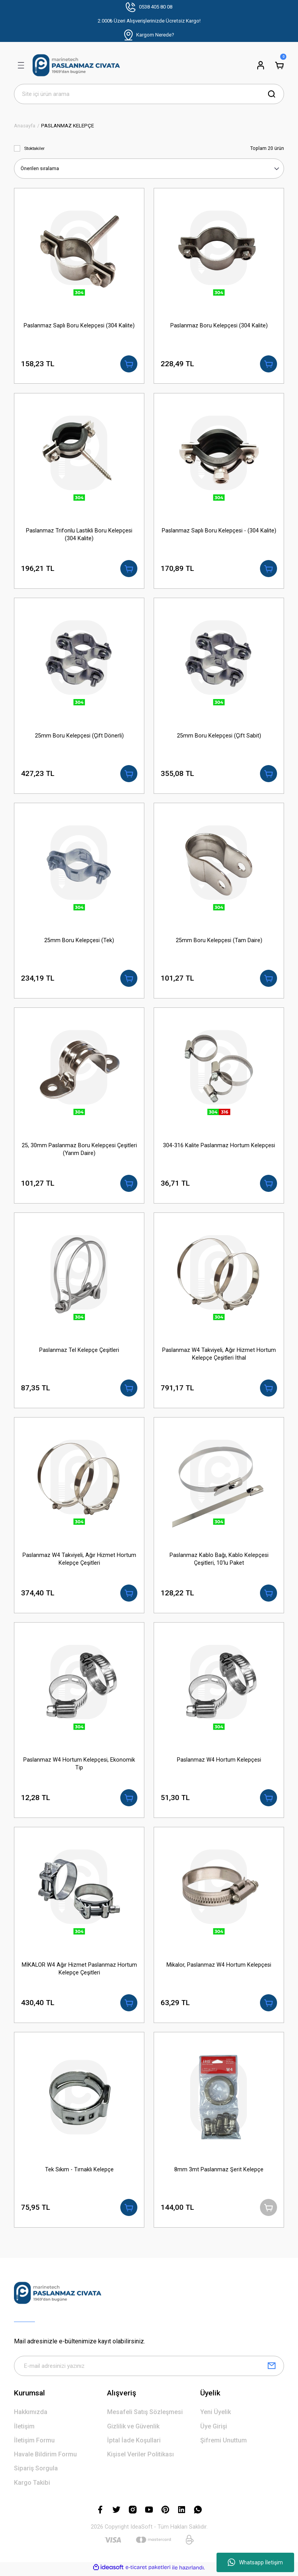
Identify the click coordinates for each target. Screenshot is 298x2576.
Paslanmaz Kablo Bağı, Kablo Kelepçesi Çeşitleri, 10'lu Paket (219, 1560)
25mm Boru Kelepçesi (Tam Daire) (219, 941)
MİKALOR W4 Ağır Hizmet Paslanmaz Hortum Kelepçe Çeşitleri (79, 1971)
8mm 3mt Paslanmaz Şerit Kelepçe (218, 2172)
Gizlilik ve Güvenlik (133, 2429)
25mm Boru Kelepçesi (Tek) (79, 941)
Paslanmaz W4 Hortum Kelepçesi (219, 1761)
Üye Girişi (213, 2429)
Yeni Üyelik (215, 2414)
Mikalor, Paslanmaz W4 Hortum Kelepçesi (218, 1967)
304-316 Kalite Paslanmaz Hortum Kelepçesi (219, 1146)
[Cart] (279, 65)
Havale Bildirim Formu (45, 2457)
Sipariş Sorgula (36, 2471)
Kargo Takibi (32, 2485)
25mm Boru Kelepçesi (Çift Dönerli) (79, 736)
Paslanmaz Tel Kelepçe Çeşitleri (79, 1351)
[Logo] (76, 65)
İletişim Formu (34, 2443)
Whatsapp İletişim (255, 2562)
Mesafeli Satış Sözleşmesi (145, 2414)
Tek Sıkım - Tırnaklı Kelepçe (79, 2172)
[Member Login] (260, 65)
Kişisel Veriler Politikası (140, 2457)
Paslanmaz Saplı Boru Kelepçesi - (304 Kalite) (219, 530)
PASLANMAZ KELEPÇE (67, 126)
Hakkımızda (30, 2414)
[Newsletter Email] (149, 2369)
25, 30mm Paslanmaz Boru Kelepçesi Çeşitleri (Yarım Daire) (79, 1150)
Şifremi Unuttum (223, 2443)
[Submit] (271, 2369)
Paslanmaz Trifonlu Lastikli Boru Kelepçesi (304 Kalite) (79, 534)
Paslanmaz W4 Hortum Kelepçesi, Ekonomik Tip (79, 1765)
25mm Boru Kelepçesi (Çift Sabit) (219, 736)
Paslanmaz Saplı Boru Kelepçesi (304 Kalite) (79, 325)
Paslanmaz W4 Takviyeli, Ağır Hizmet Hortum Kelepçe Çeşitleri (79, 1560)
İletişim (24, 2429)
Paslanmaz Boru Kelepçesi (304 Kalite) (219, 325)
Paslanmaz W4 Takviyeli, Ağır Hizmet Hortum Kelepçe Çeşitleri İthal (219, 1355)
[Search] (149, 94)
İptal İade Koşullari (134, 2443)
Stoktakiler (34, 148)
